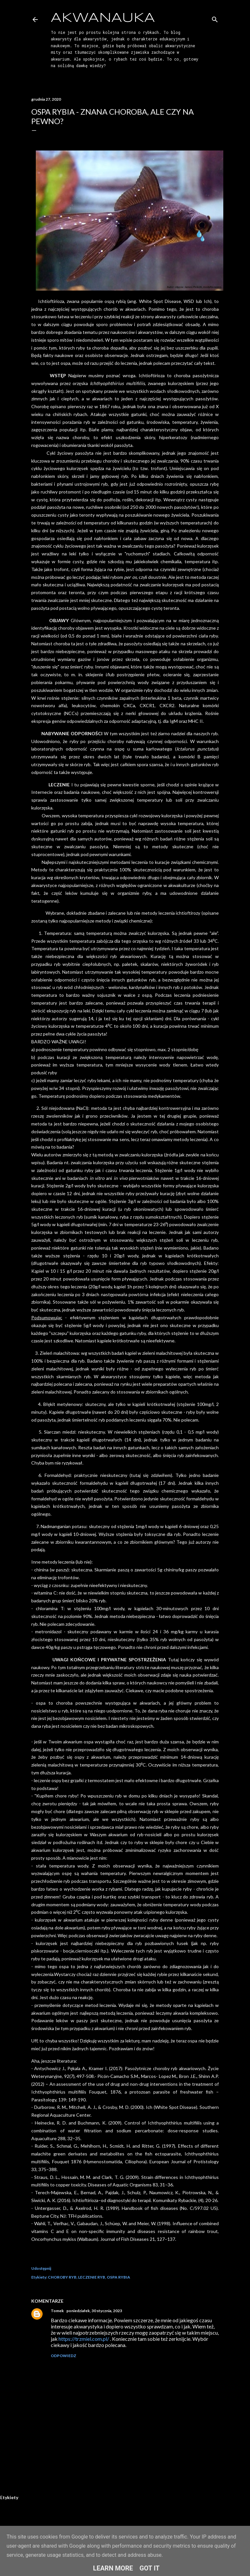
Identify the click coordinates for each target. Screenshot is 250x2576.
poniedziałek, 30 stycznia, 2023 (94, 2310)
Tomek (57, 2310)
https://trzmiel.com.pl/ (84, 2339)
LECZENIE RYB (91, 2277)
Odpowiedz (63, 2355)
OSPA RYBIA (118, 2277)
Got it (150, 2568)
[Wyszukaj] (215, 18)
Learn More (113, 2568)
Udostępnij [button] (41, 2268)
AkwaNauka (103, 18)
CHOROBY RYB (62, 2277)
